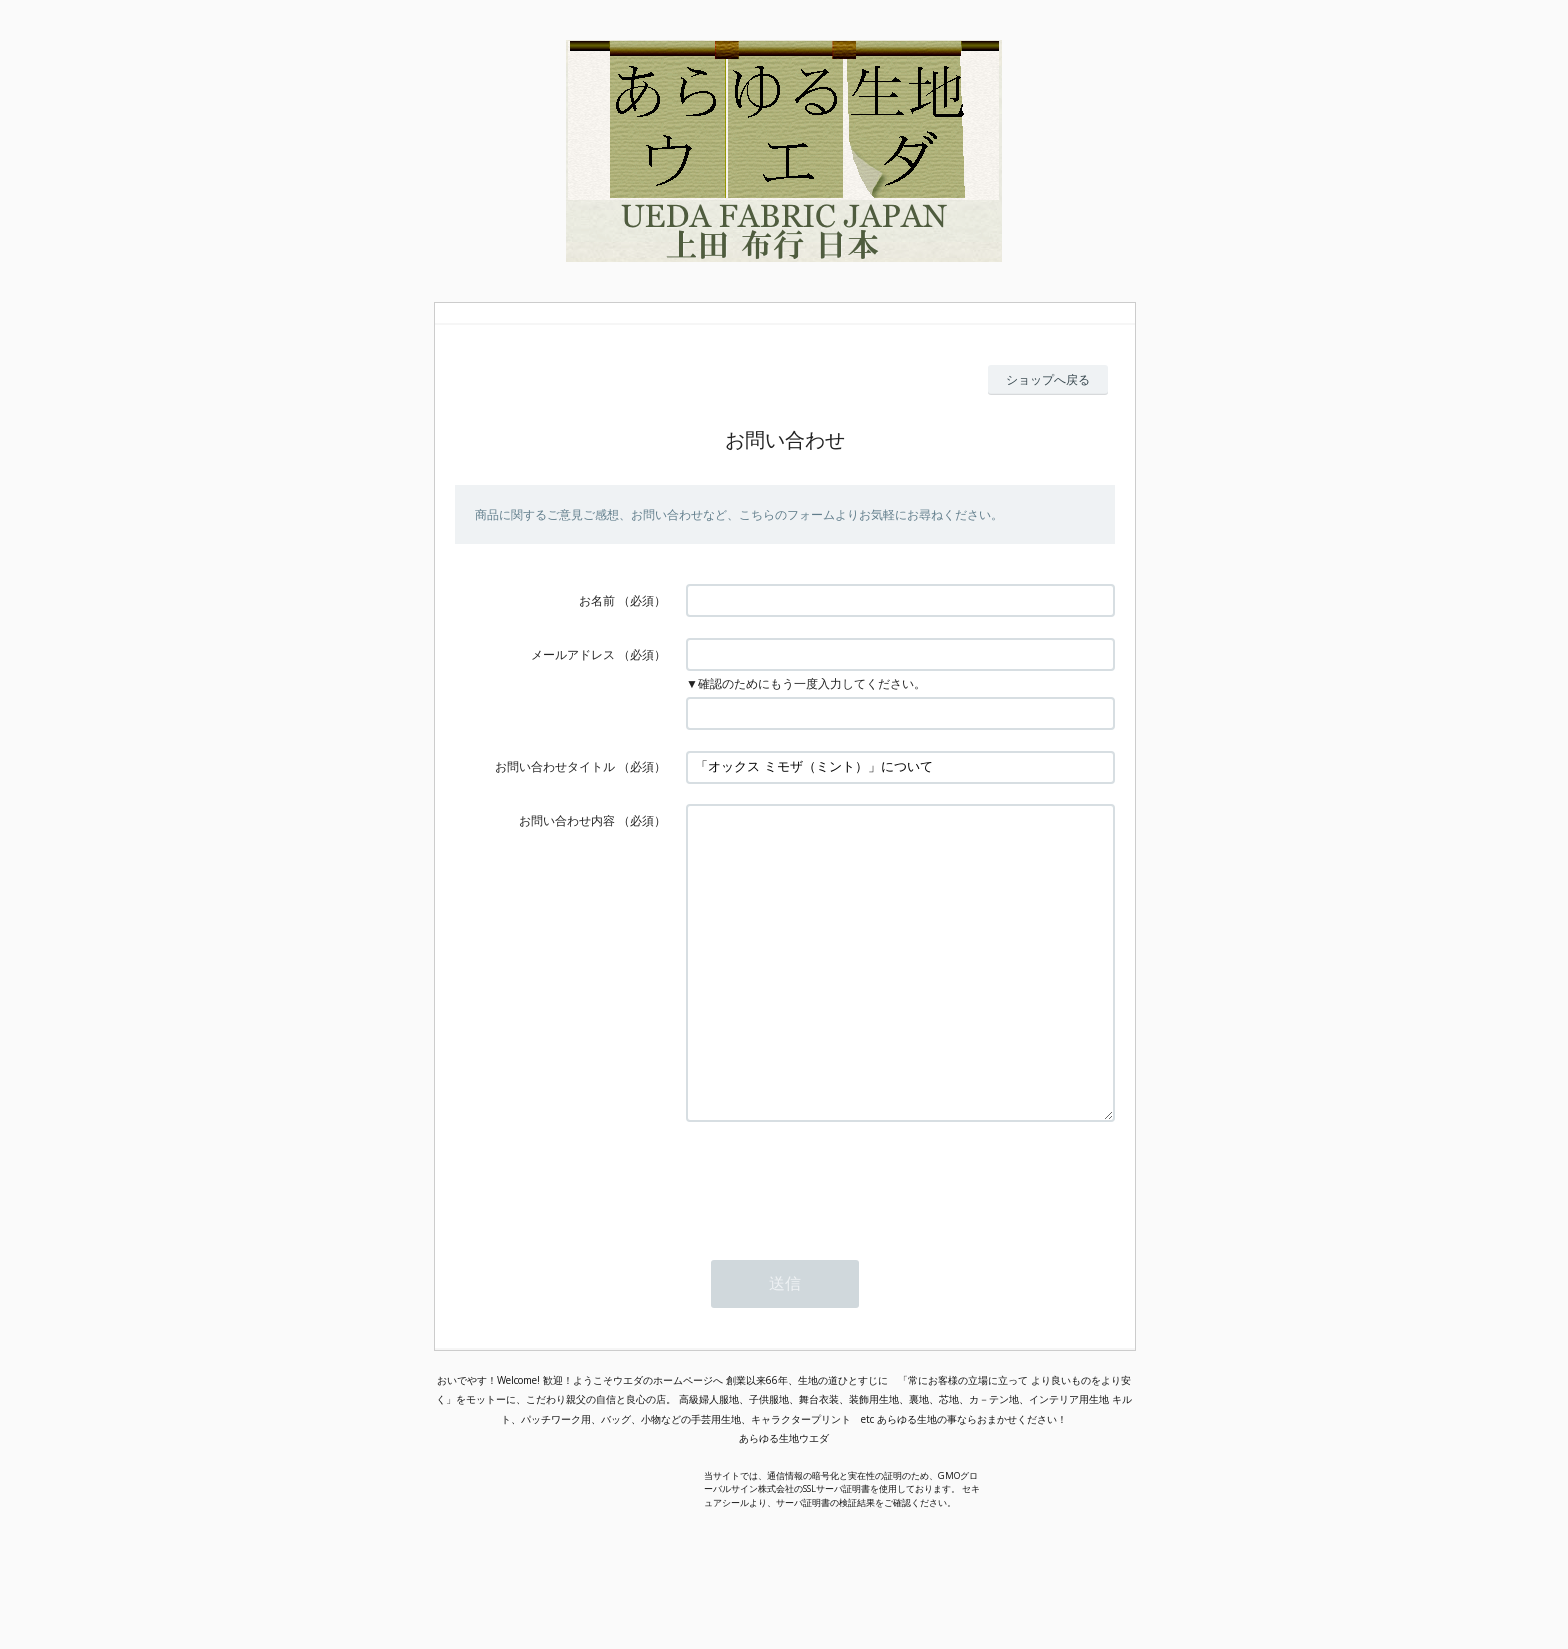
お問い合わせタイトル (555, 766)
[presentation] (838, 1241)
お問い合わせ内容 (567, 820)
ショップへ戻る (1048, 379)
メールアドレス (573, 654)
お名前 (597, 600)
